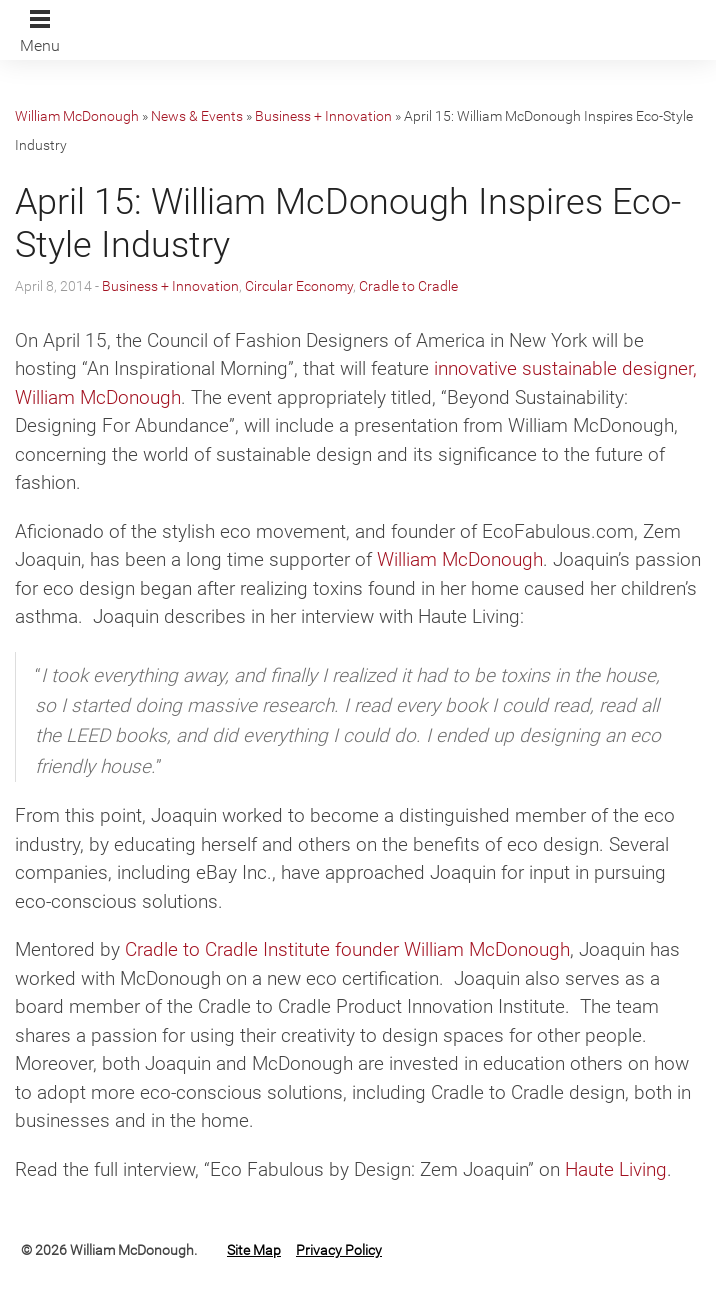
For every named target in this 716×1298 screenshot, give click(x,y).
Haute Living (616, 1169)
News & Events (197, 116)
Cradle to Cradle (408, 286)
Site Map (254, 1250)
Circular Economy (299, 286)
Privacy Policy (339, 1250)
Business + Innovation (323, 116)
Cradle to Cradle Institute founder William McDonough (347, 949)
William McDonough (77, 116)
